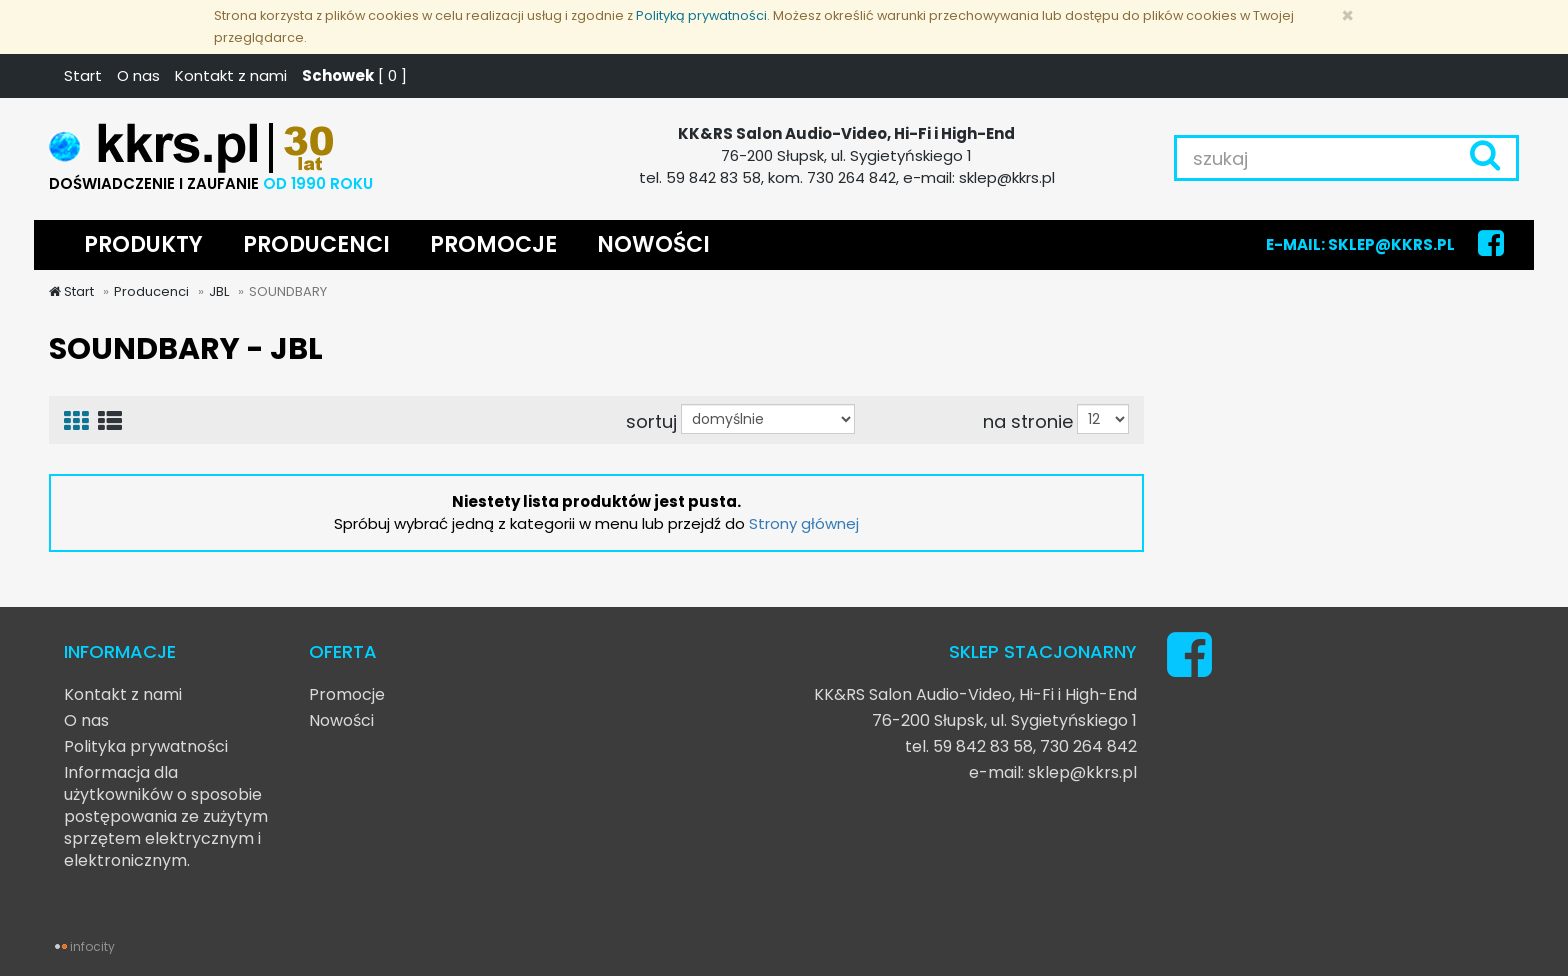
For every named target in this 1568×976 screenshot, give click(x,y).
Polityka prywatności (146, 746)
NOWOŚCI (653, 244)
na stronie (1028, 421)
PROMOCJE (493, 244)
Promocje (347, 694)
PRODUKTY (143, 244)
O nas (138, 75)
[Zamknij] (1347, 15)
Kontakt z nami (231, 75)
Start (83, 75)
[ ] (354, 75)
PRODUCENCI (316, 244)
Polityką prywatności (701, 15)
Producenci (151, 291)
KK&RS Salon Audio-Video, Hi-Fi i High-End (975, 694)
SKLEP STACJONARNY (1043, 651)
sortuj (651, 421)
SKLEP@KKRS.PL (1391, 244)
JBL (219, 291)
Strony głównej (804, 523)
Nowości (341, 720)
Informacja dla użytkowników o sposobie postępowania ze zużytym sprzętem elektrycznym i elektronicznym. (166, 816)
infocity (92, 946)
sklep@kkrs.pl (1082, 772)
